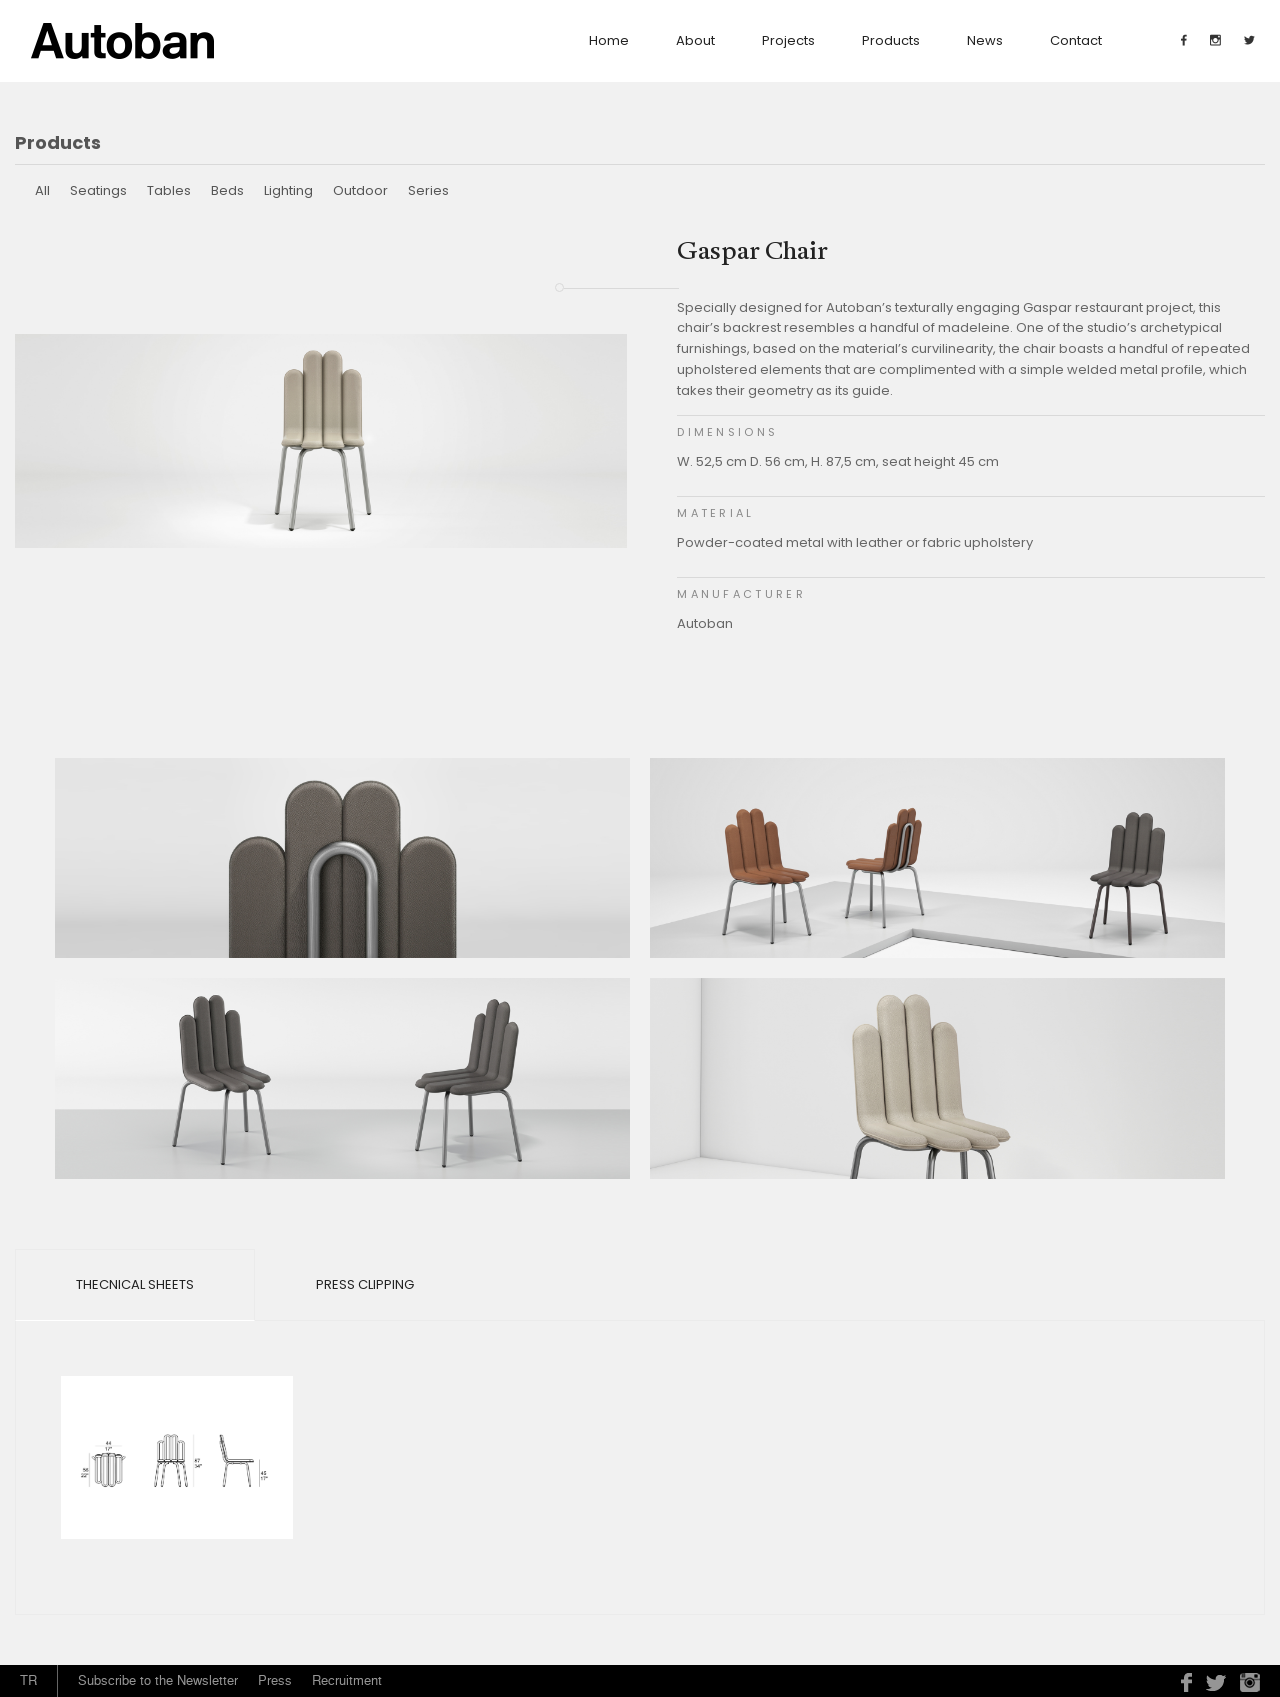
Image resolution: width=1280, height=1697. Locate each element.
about (695, 40)
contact (1076, 40)
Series (428, 190)
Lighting (288, 190)
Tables (169, 190)
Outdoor (360, 190)
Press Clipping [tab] (365, 1284)
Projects (788, 40)
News (985, 40)
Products (891, 40)
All (42, 190)
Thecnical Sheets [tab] (135, 1284)
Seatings (98, 190)
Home (609, 40)
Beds (227, 190)
